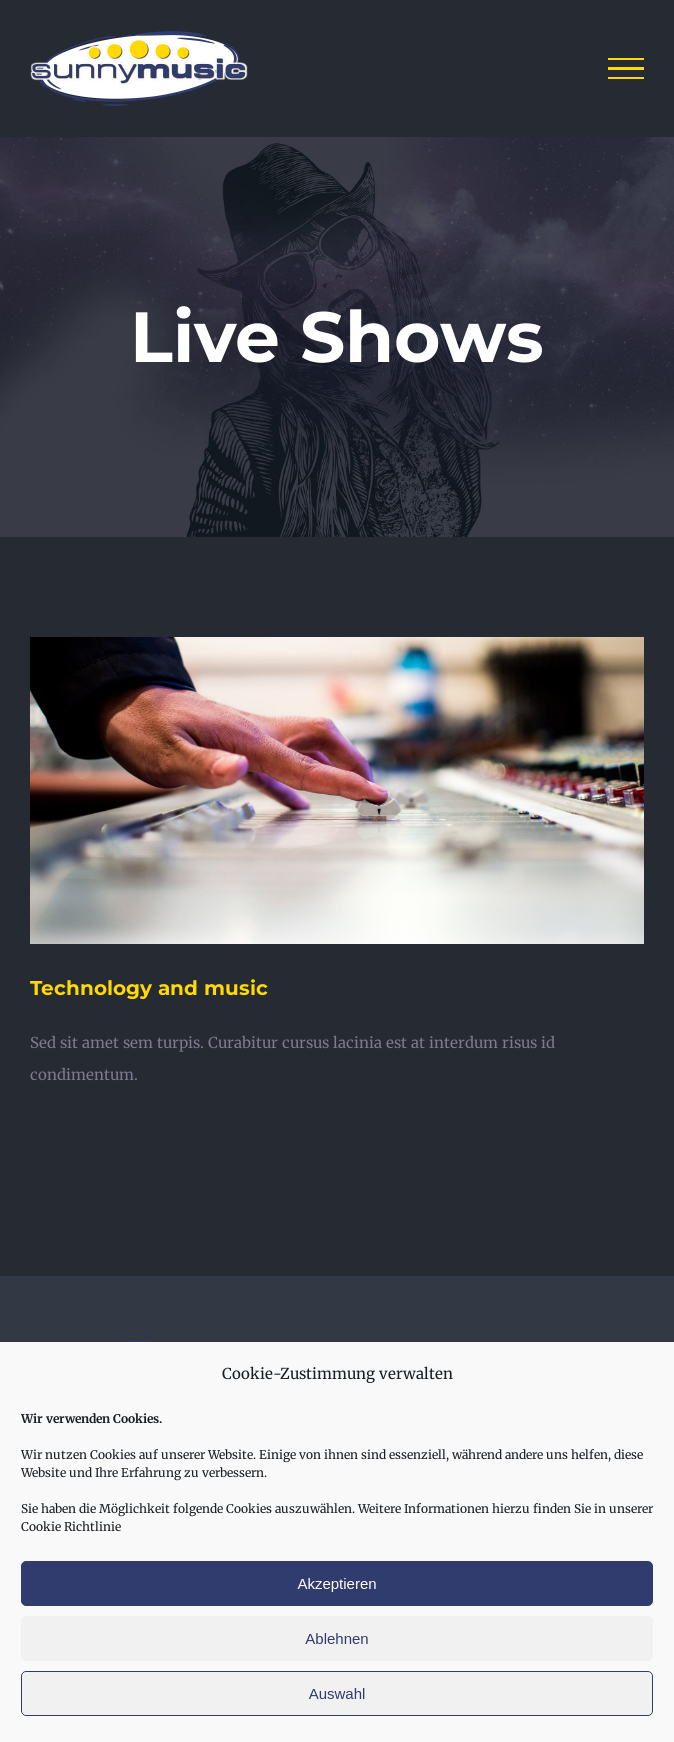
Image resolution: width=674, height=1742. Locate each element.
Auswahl (337, 1693)
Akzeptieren (336, 1583)
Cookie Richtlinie (71, 1526)
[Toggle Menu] (626, 69)
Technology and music (149, 988)
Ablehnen (336, 1638)
